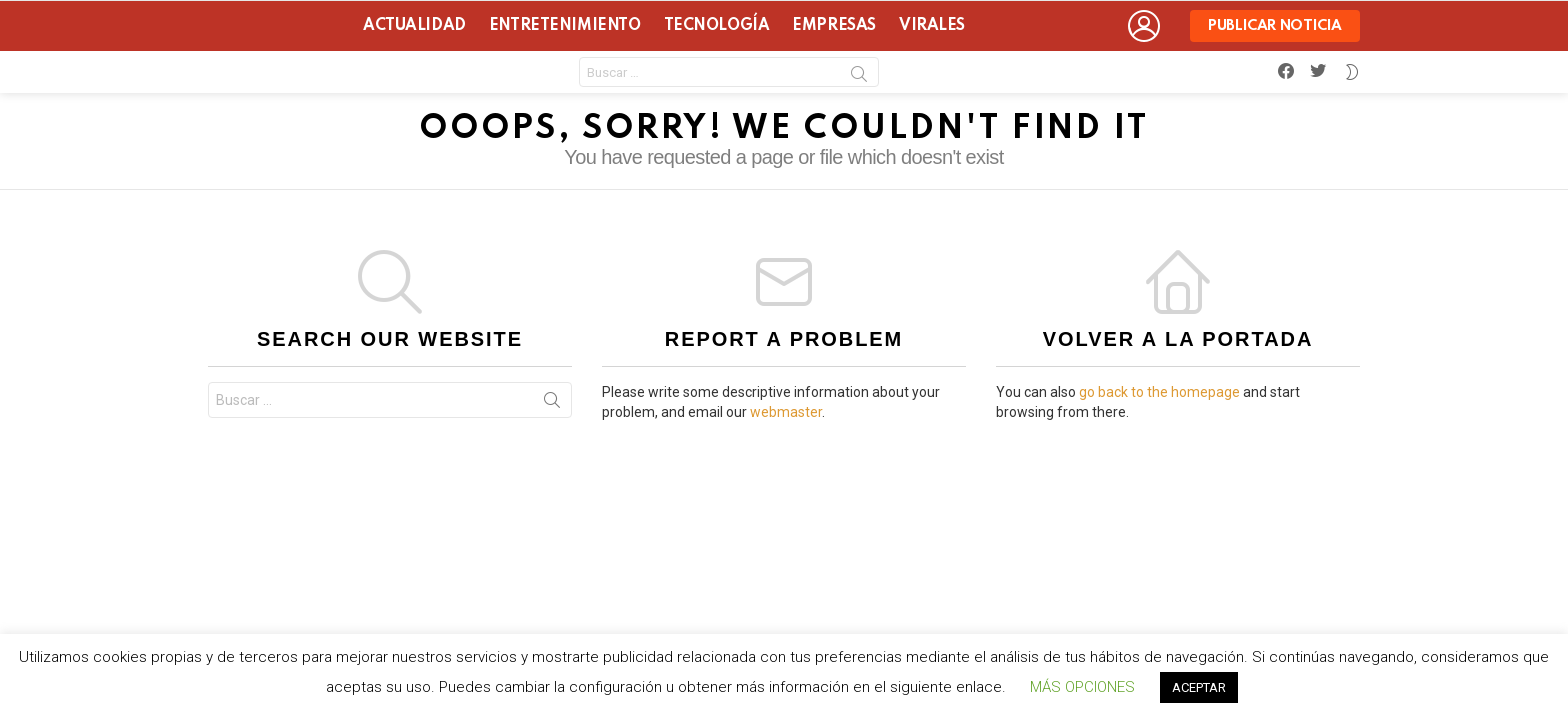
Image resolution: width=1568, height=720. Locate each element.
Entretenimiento (565, 26)
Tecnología (717, 26)
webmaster (786, 412)
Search (859, 77)
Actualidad (414, 26)
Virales (932, 26)
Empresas (834, 26)
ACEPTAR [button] (1199, 687)
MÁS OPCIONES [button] (1082, 687)
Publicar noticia (1275, 30)
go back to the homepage (1159, 392)
